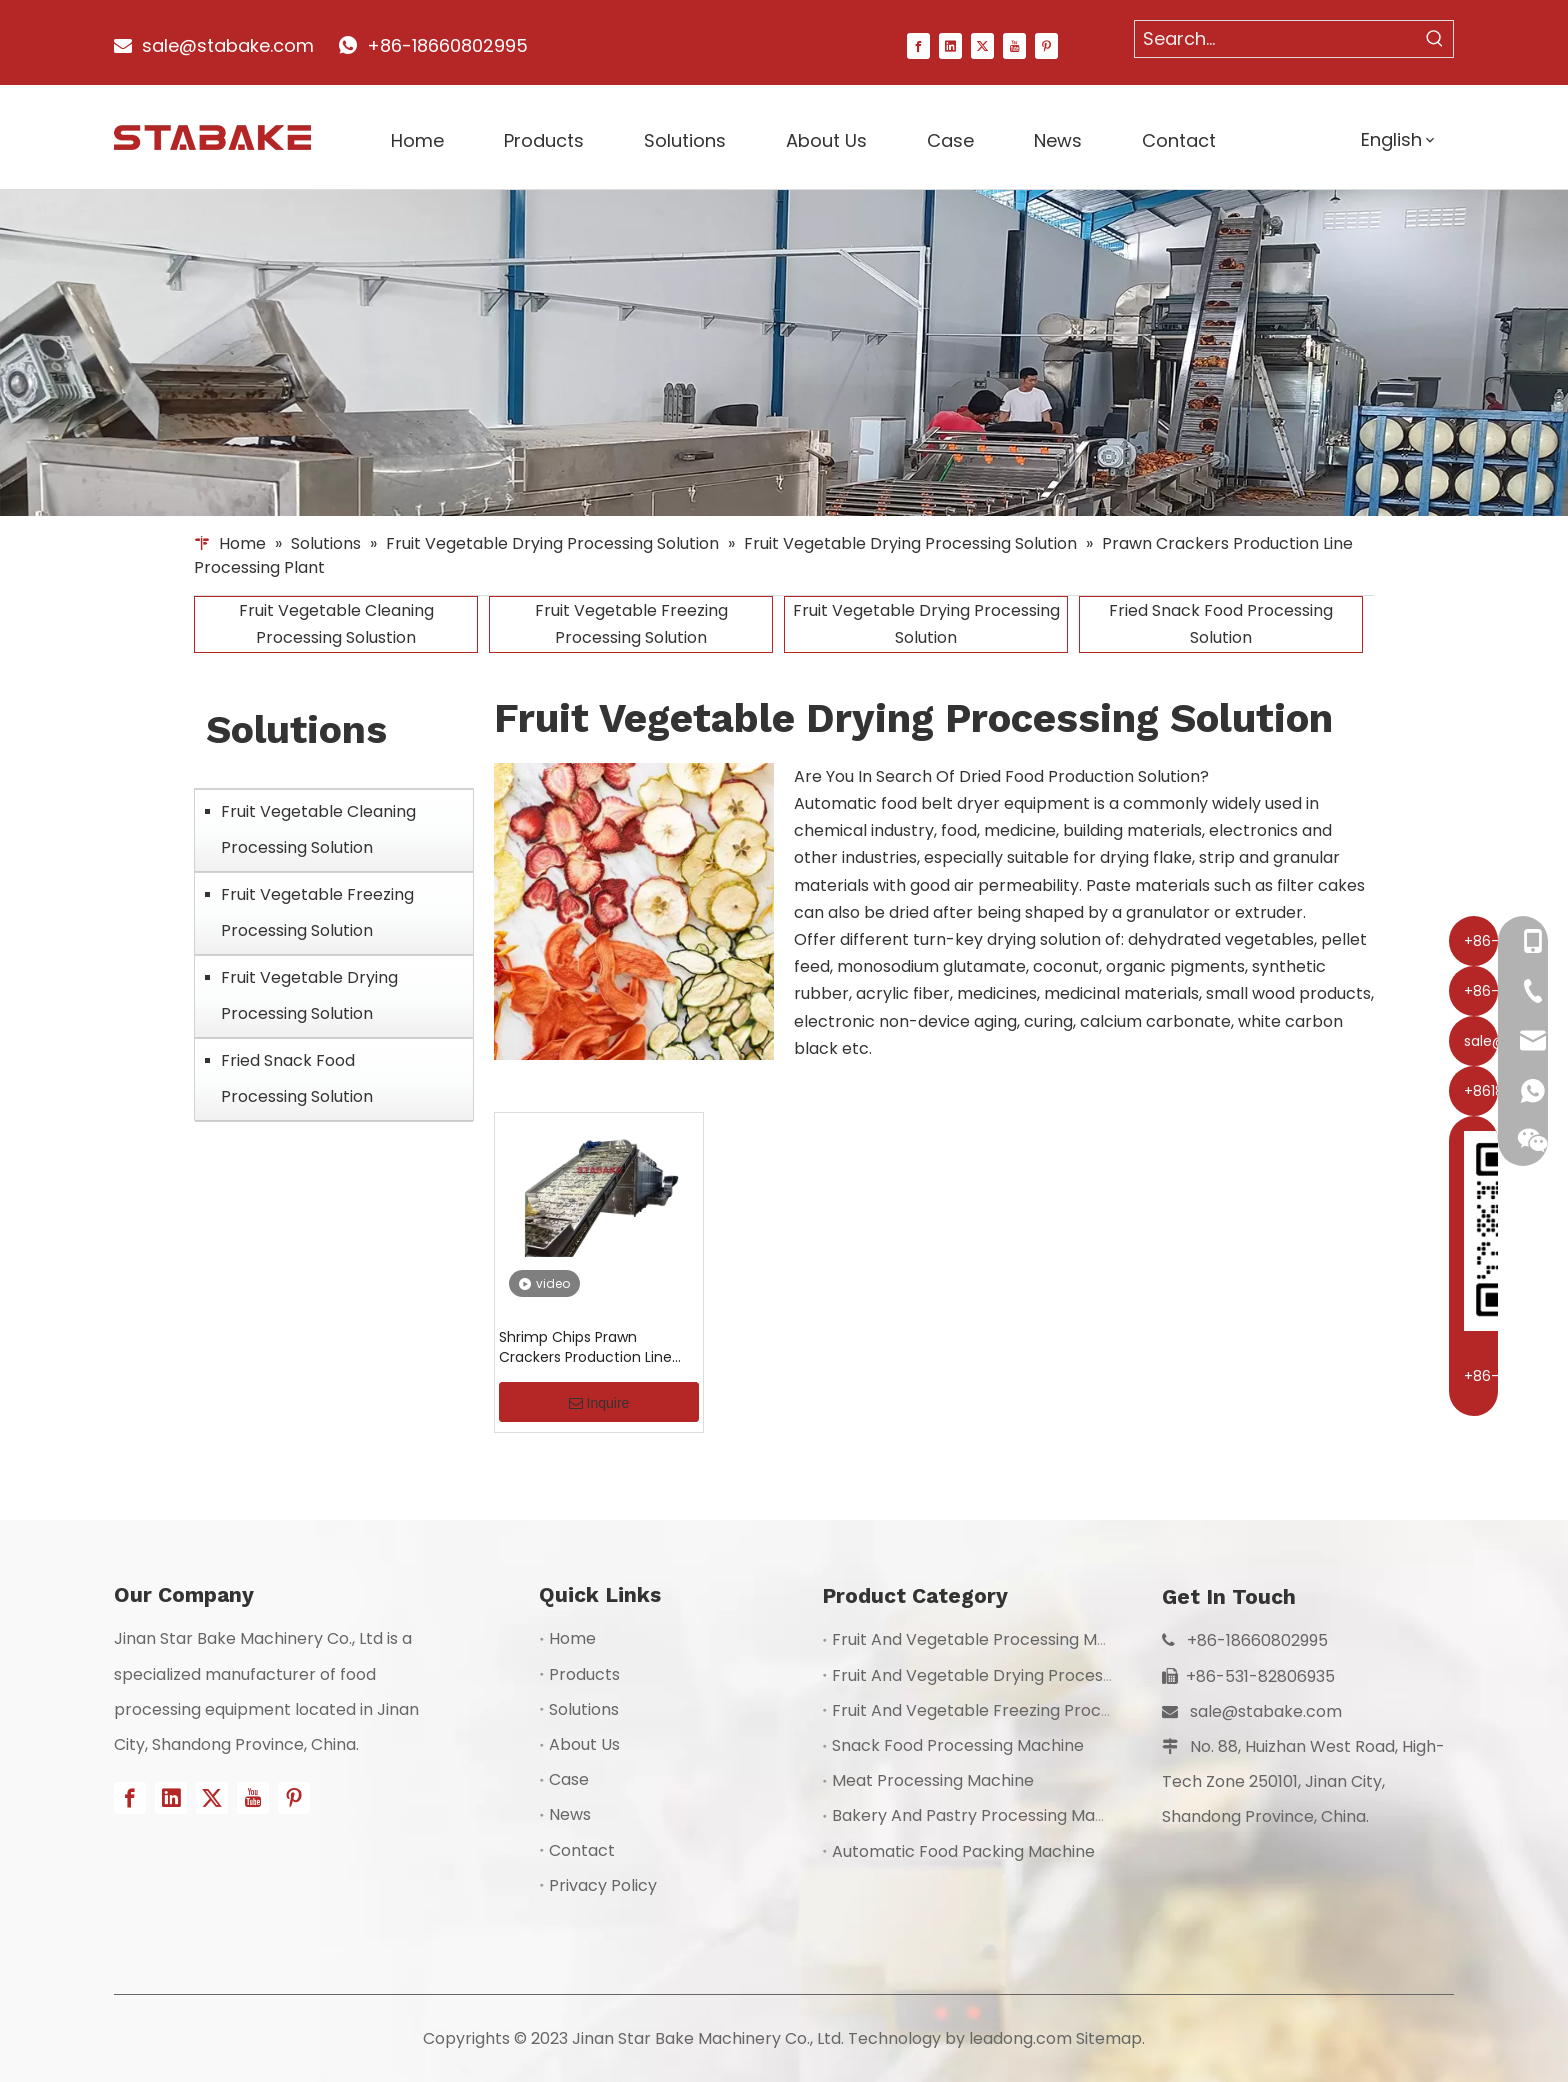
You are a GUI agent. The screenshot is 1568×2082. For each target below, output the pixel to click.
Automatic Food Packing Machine (963, 1851)
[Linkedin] (950, 45)
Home (572, 1638)
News (570, 1814)
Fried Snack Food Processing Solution (1221, 624)
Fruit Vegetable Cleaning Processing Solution (318, 829)
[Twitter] (982, 45)
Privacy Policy (603, 1885)
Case (569, 1779)
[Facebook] (918, 45)
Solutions (584, 1709)
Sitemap (1109, 2038)
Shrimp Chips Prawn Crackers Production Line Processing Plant (585, 1347)
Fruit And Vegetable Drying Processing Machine (1018, 1675)
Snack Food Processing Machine (958, 1745)
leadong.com (1020, 2038)
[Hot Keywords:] (1435, 39)
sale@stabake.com (1266, 1711)
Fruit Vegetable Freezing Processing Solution (631, 624)
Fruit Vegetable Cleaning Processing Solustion (336, 624)
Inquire (599, 1403)
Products (584, 1674)
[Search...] (1276, 39)
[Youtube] (1014, 45)
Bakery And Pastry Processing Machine (985, 1815)
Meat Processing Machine (933, 1780)
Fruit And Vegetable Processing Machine (991, 1639)
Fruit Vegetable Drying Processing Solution (926, 624)
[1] (784, 353)
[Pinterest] (1046, 45)
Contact (582, 1850)
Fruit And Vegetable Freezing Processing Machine (1026, 1710)
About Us (584, 1744)
